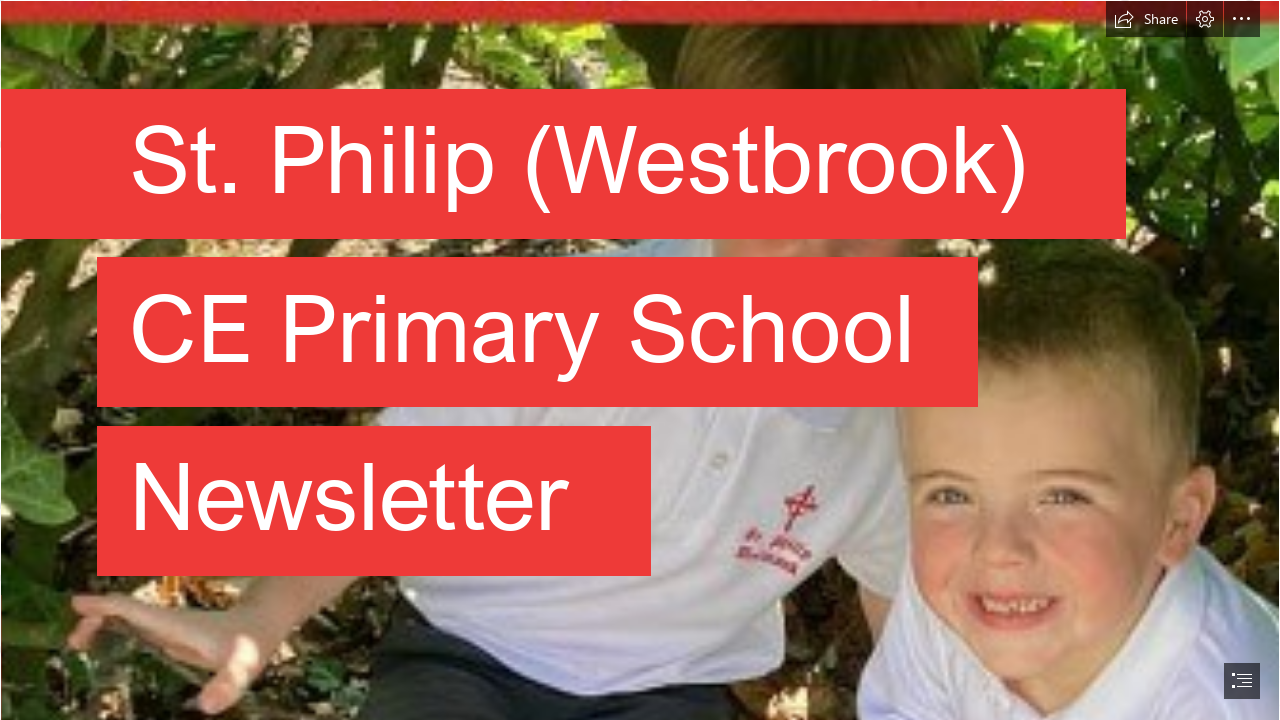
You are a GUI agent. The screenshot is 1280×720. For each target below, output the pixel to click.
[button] (1146, 19)
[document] (640, 360)
